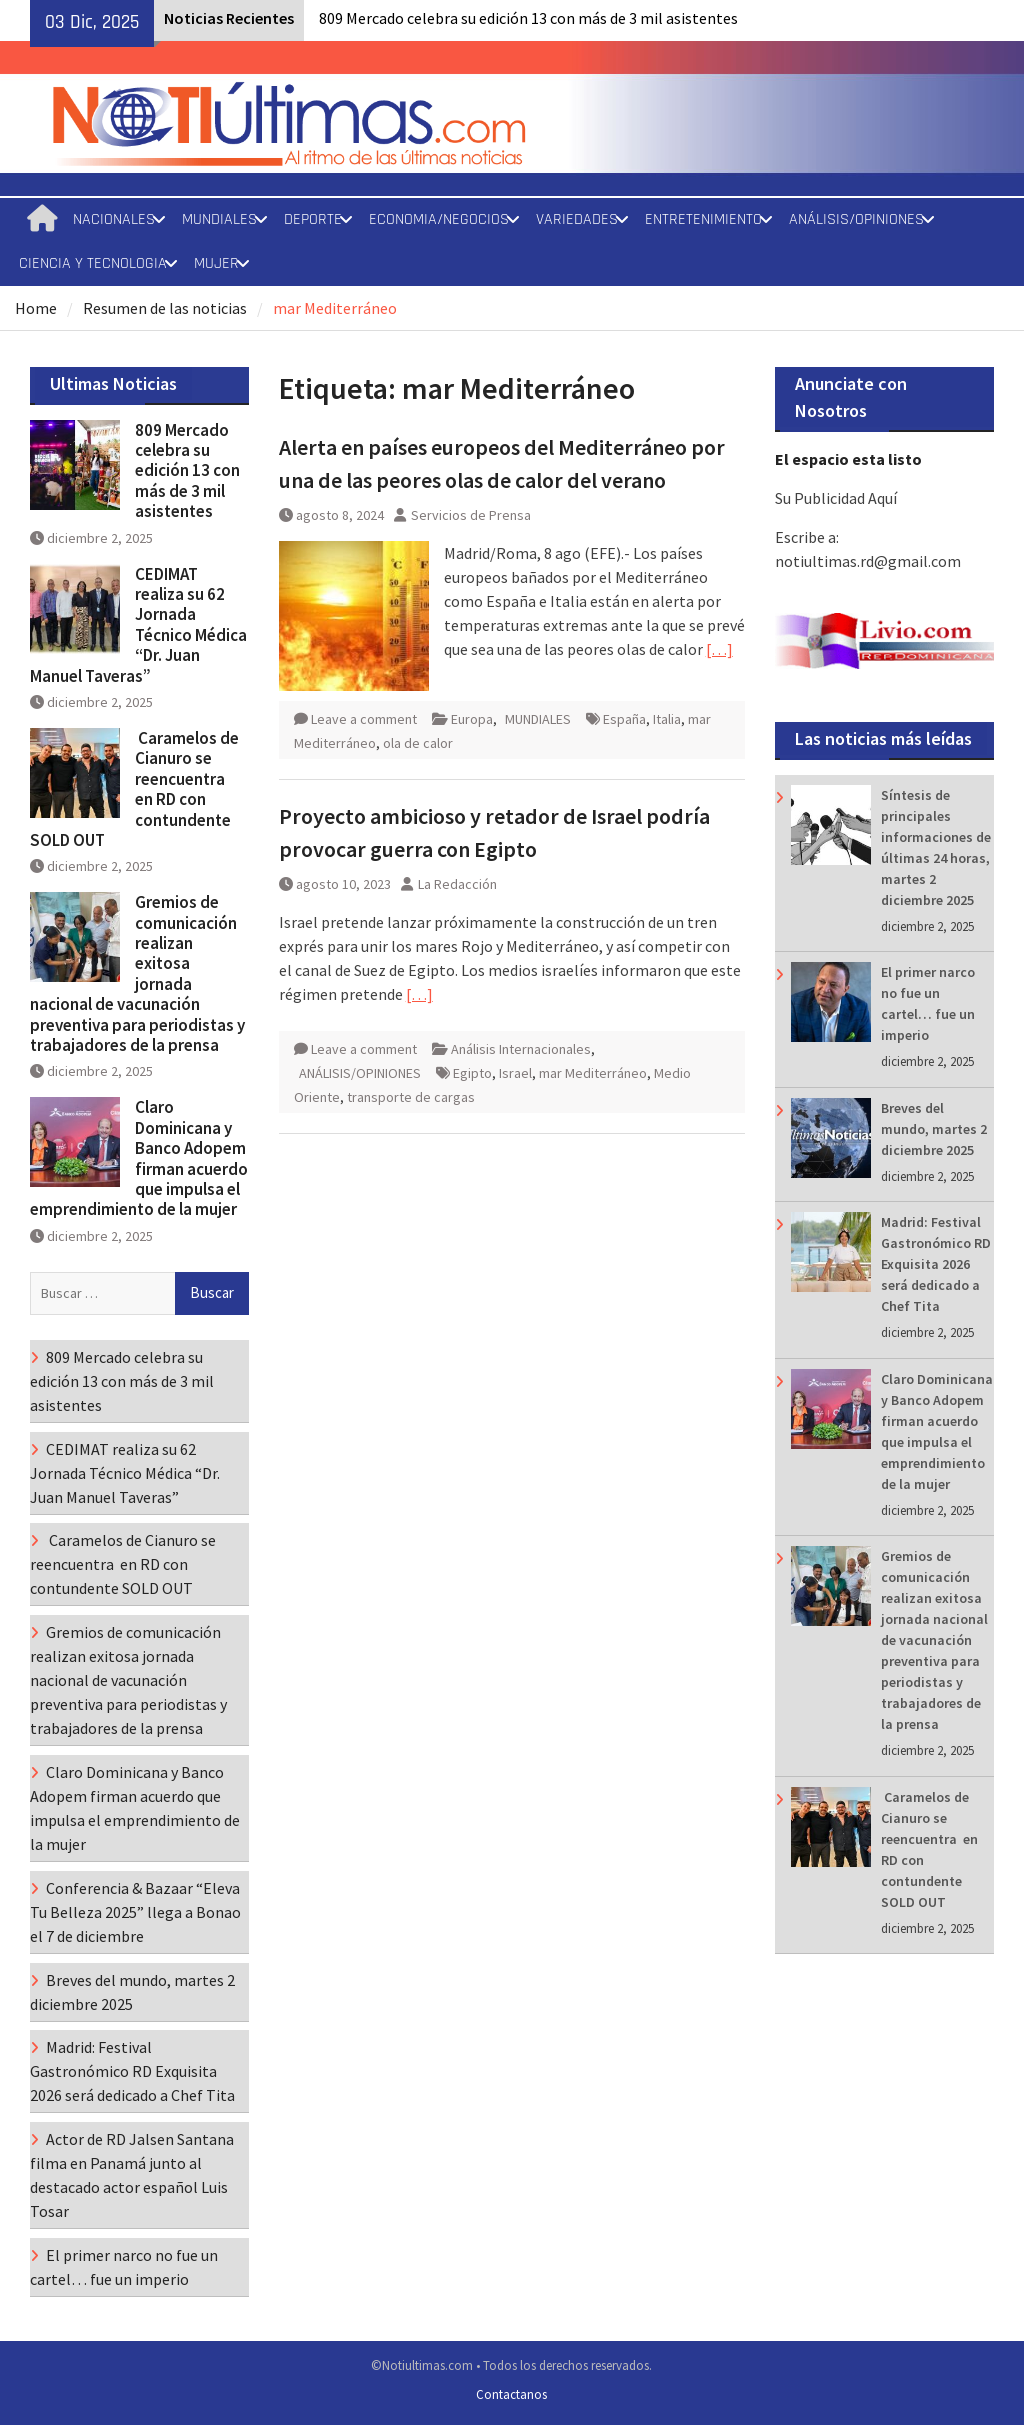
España (624, 719)
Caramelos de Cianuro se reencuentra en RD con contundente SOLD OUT (134, 789)
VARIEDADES (577, 219)
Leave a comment (364, 719)
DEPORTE (313, 219)
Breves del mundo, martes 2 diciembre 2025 (934, 1129)
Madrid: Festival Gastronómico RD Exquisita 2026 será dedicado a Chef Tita (936, 1264)
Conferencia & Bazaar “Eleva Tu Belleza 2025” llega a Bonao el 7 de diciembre (135, 1912)
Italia (667, 719)
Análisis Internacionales (521, 1049)
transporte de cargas (411, 1097)
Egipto (472, 1073)
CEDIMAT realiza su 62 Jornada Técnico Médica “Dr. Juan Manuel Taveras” (138, 625)
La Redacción (457, 884)
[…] (719, 649)
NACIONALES (114, 219)
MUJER (216, 263)
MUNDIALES (219, 219)
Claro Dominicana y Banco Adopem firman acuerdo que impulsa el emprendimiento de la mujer (139, 1158)
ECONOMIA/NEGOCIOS (439, 219)
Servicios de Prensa (471, 515)
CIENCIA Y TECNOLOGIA (93, 263)
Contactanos (511, 2394)
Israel (515, 1073)
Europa (472, 719)
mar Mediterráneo (593, 1073)
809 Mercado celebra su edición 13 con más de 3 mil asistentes (528, 18)
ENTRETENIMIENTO (703, 219)
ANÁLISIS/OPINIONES (856, 219)
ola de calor (418, 743)
